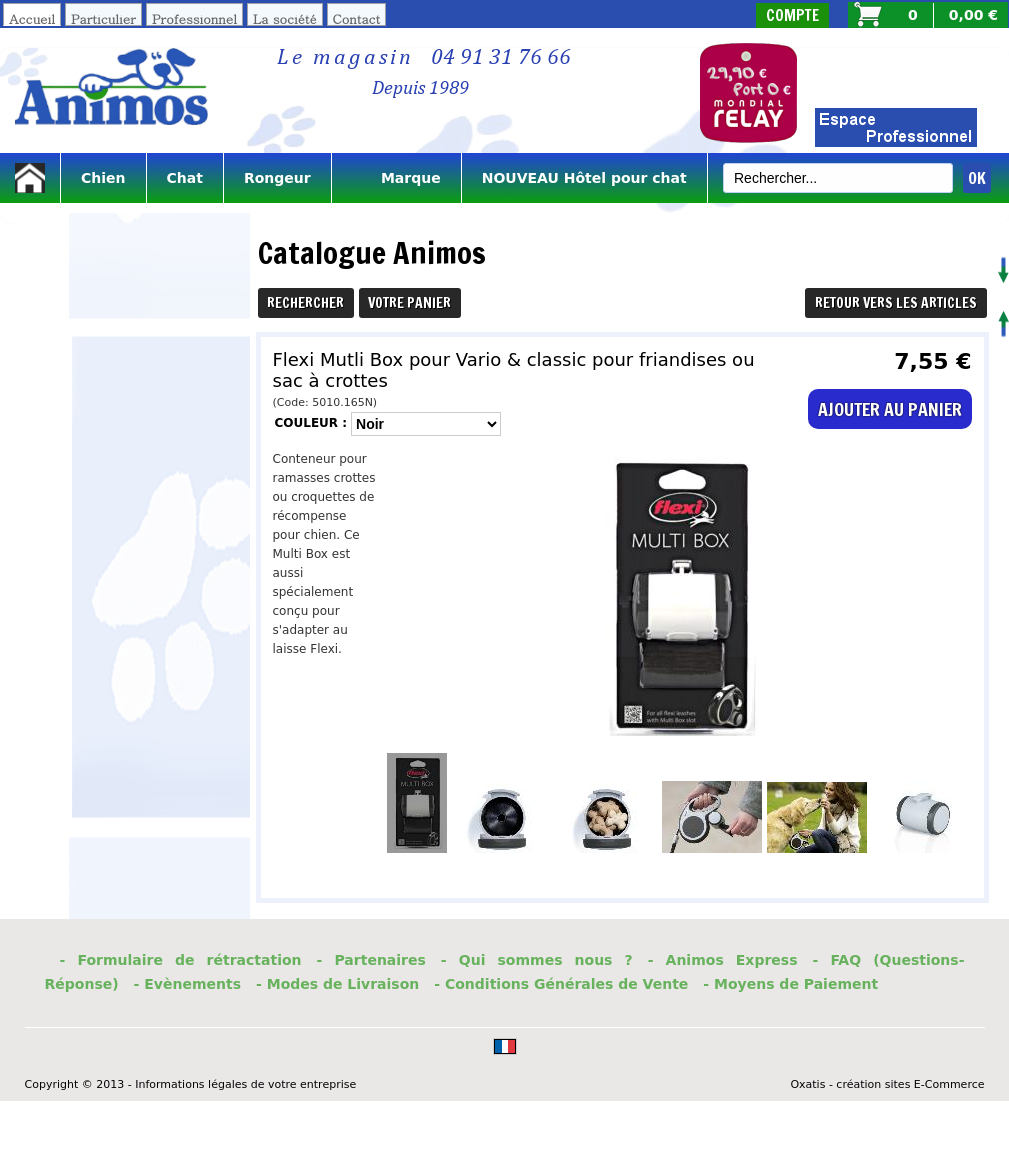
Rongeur (277, 178)
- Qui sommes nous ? (537, 960)
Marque (396, 178)
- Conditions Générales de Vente (561, 984)
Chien (103, 178)
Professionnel (194, 18)
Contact (357, 18)
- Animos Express (723, 960)
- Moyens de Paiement (790, 984)
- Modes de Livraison (337, 984)
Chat (185, 178)
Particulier (103, 18)
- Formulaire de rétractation (181, 960)
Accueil (32, 18)
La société (285, 18)
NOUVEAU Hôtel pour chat (584, 178)
